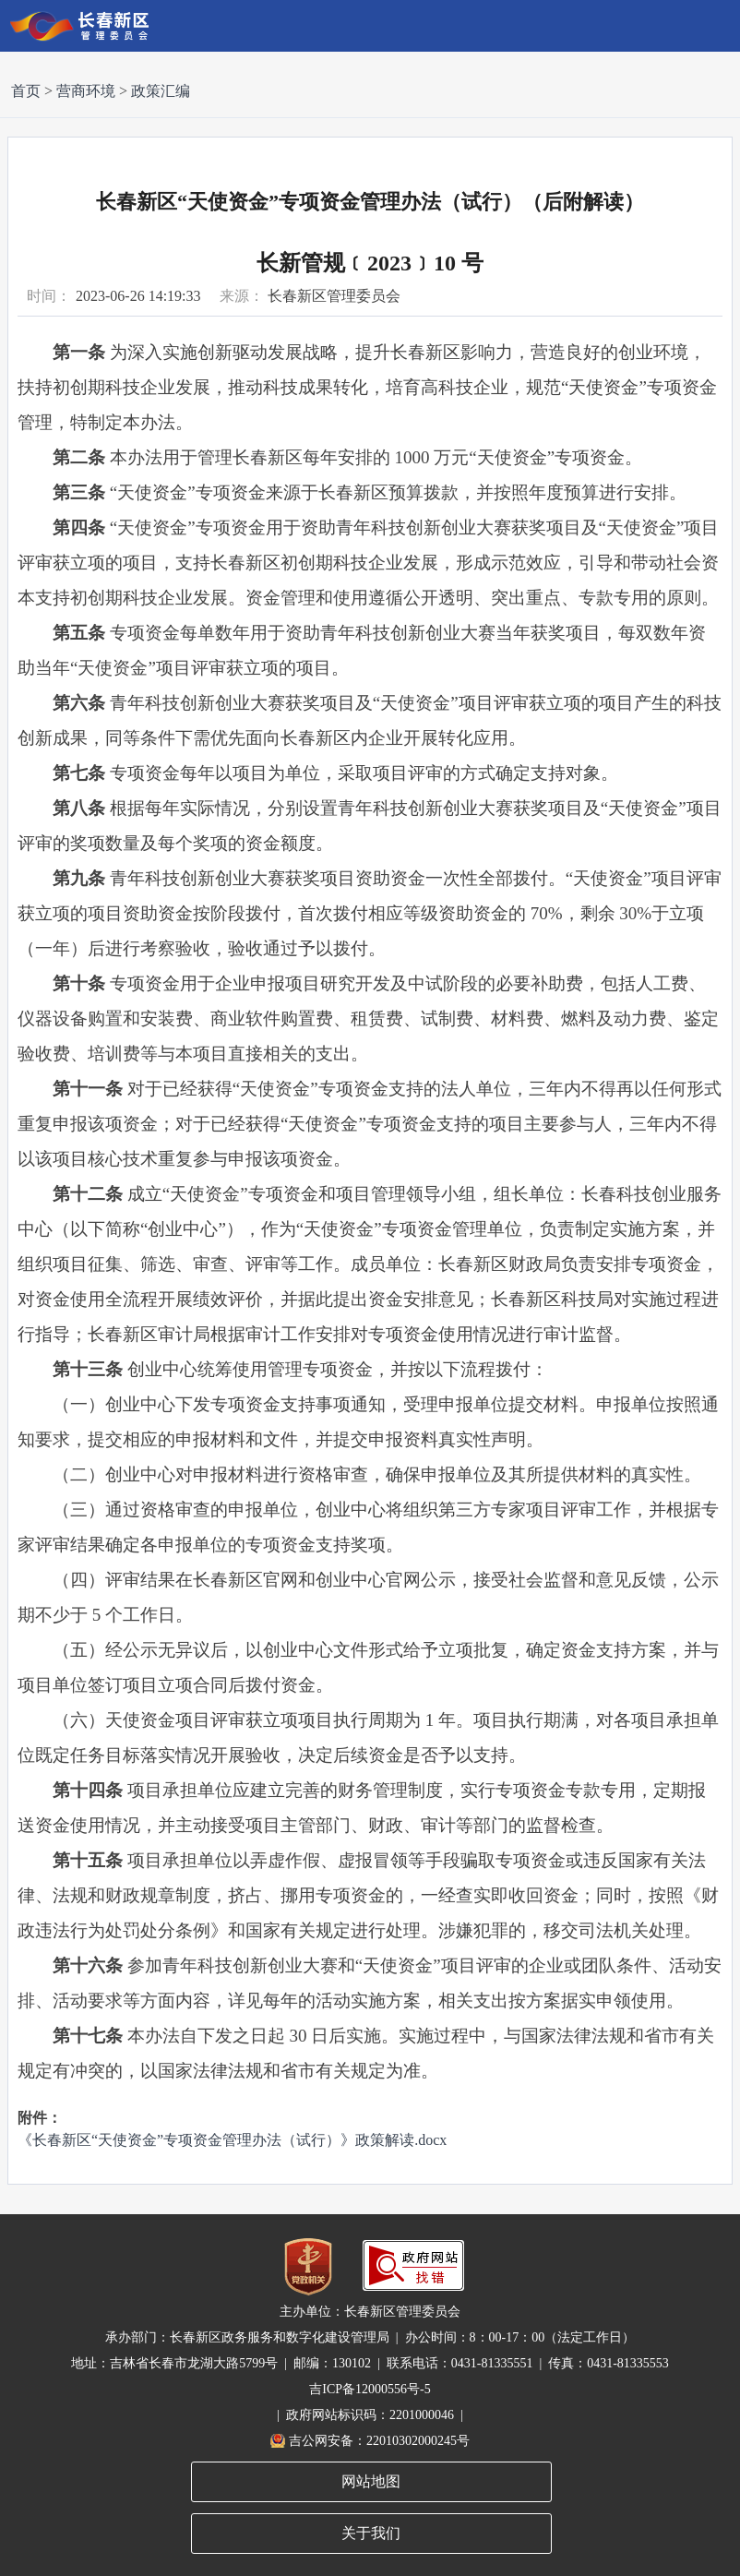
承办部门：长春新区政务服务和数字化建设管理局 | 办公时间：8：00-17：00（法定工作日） (370, 2337)
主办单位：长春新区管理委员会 (370, 2311)
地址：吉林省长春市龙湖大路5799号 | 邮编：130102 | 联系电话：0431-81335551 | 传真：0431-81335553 (370, 2363)
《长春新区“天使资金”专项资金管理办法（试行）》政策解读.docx (232, 2140)
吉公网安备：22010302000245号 (379, 2441)
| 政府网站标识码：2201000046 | (370, 2415)
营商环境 (85, 91)
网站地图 (370, 2481)
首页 (26, 91)
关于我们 (370, 2533)
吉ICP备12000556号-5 (369, 2389)
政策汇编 (160, 91)
